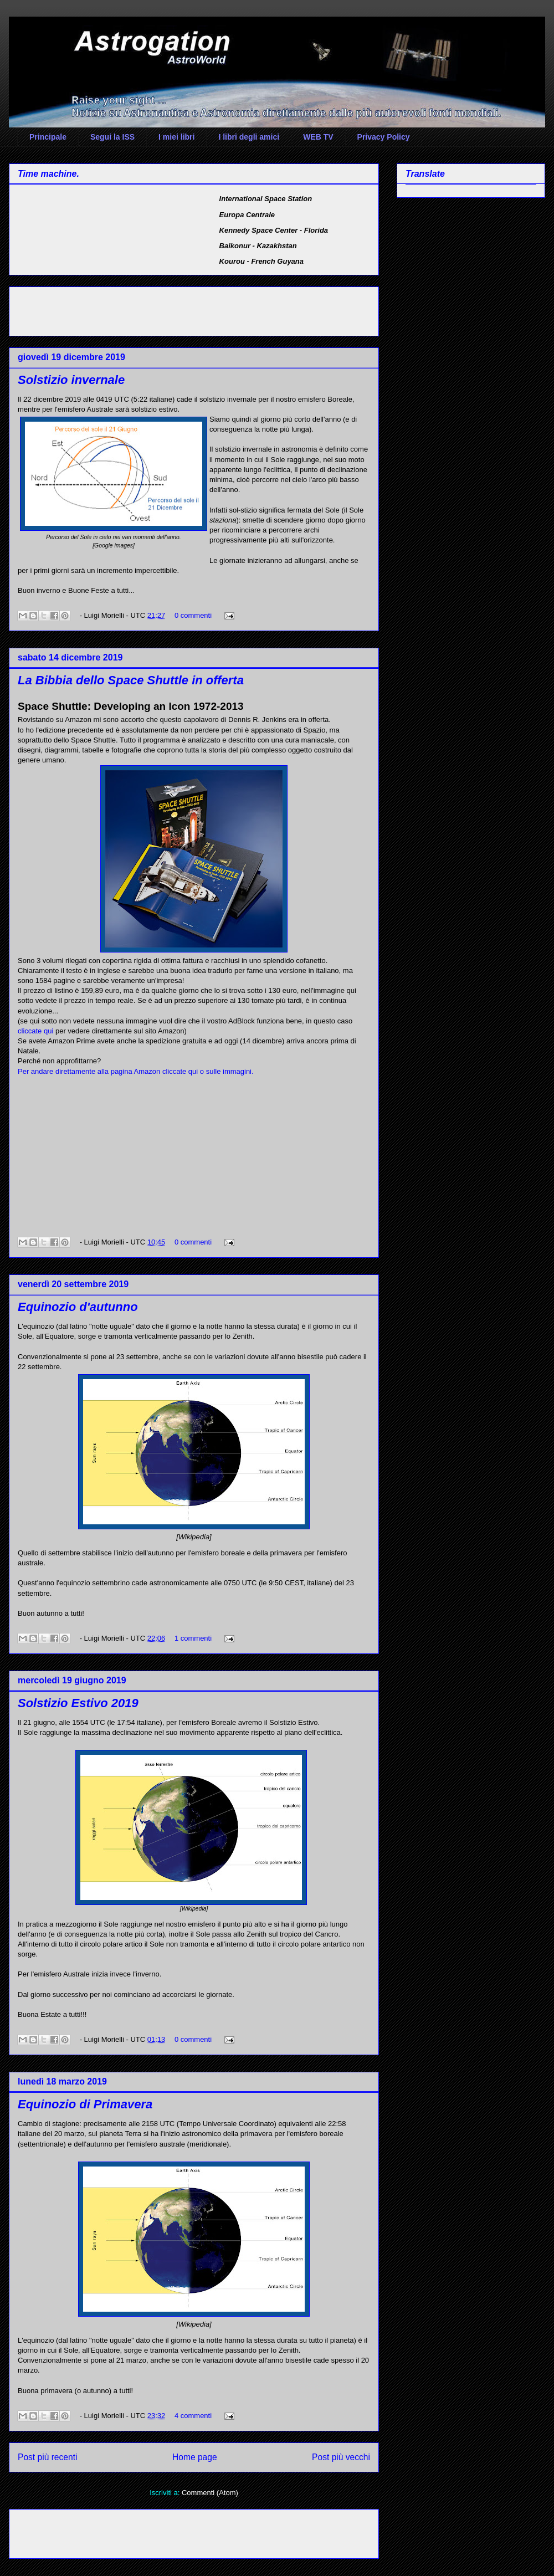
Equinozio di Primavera (85, 2104)
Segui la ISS (112, 136)
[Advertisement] (147, 307)
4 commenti (193, 2415)
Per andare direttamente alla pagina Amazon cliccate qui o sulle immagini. (136, 1071)
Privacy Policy (383, 136)
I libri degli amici (248, 136)
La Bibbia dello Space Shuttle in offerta (131, 680)
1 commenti (193, 1638)
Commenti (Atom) (210, 2492)
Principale (47, 136)
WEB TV (318, 136)
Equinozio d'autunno (78, 1307)
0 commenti (193, 615)
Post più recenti (47, 2457)
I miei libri (176, 136)
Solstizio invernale (71, 380)
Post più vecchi (341, 2457)
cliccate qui (35, 1031)
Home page (194, 2457)
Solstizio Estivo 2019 (78, 1703)
